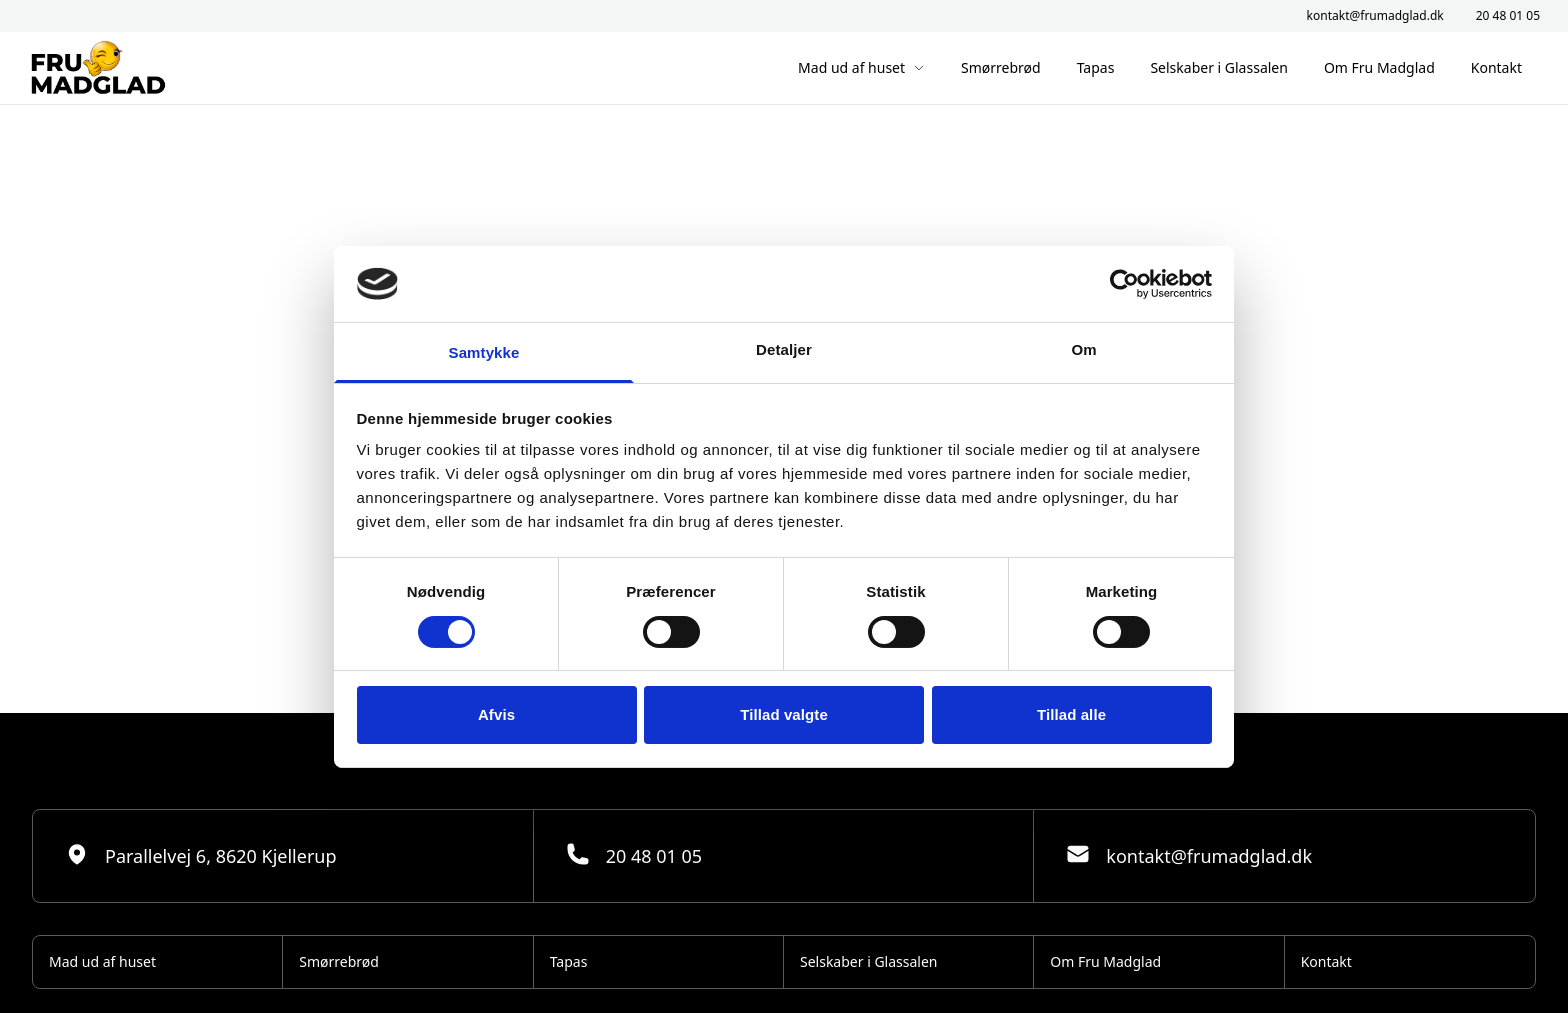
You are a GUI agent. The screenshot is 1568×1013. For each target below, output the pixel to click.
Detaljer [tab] (784, 349)
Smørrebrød (1001, 67)
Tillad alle (1071, 714)
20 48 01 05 (1508, 16)
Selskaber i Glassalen (1219, 67)
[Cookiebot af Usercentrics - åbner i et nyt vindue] (1124, 284)
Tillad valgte (784, 714)
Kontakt (1496, 67)
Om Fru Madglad (1379, 67)
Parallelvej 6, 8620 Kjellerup (201, 855)
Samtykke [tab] (484, 352)
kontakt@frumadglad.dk (1375, 16)
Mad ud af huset (861, 67)
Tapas (1096, 67)
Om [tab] (1083, 349)
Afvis (496, 714)
